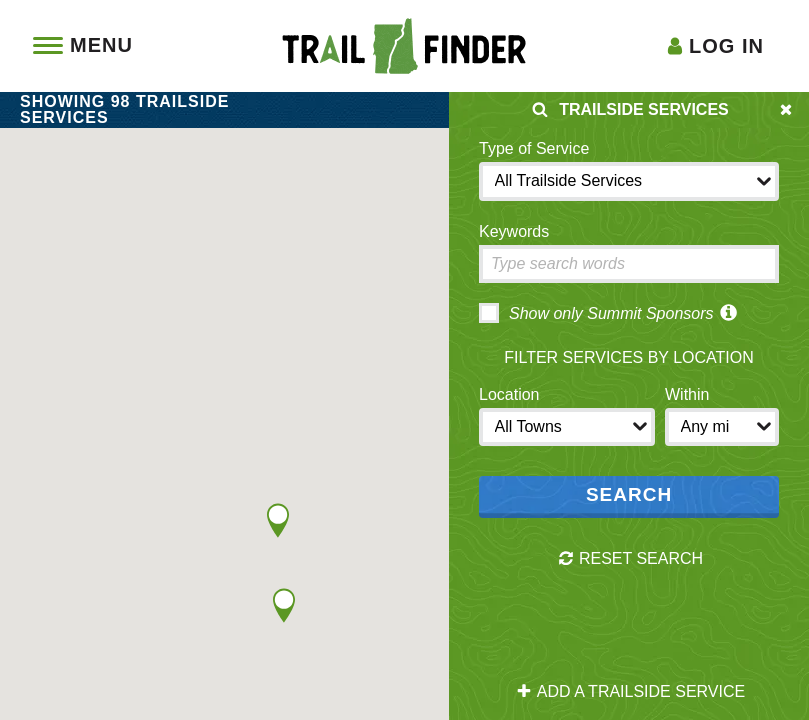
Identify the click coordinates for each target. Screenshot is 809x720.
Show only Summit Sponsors (596, 313)
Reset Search (630, 559)
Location (509, 394)
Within (687, 394)
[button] (278, 520)
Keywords (514, 231)
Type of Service (534, 148)
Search (629, 494)
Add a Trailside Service (630, 692)
